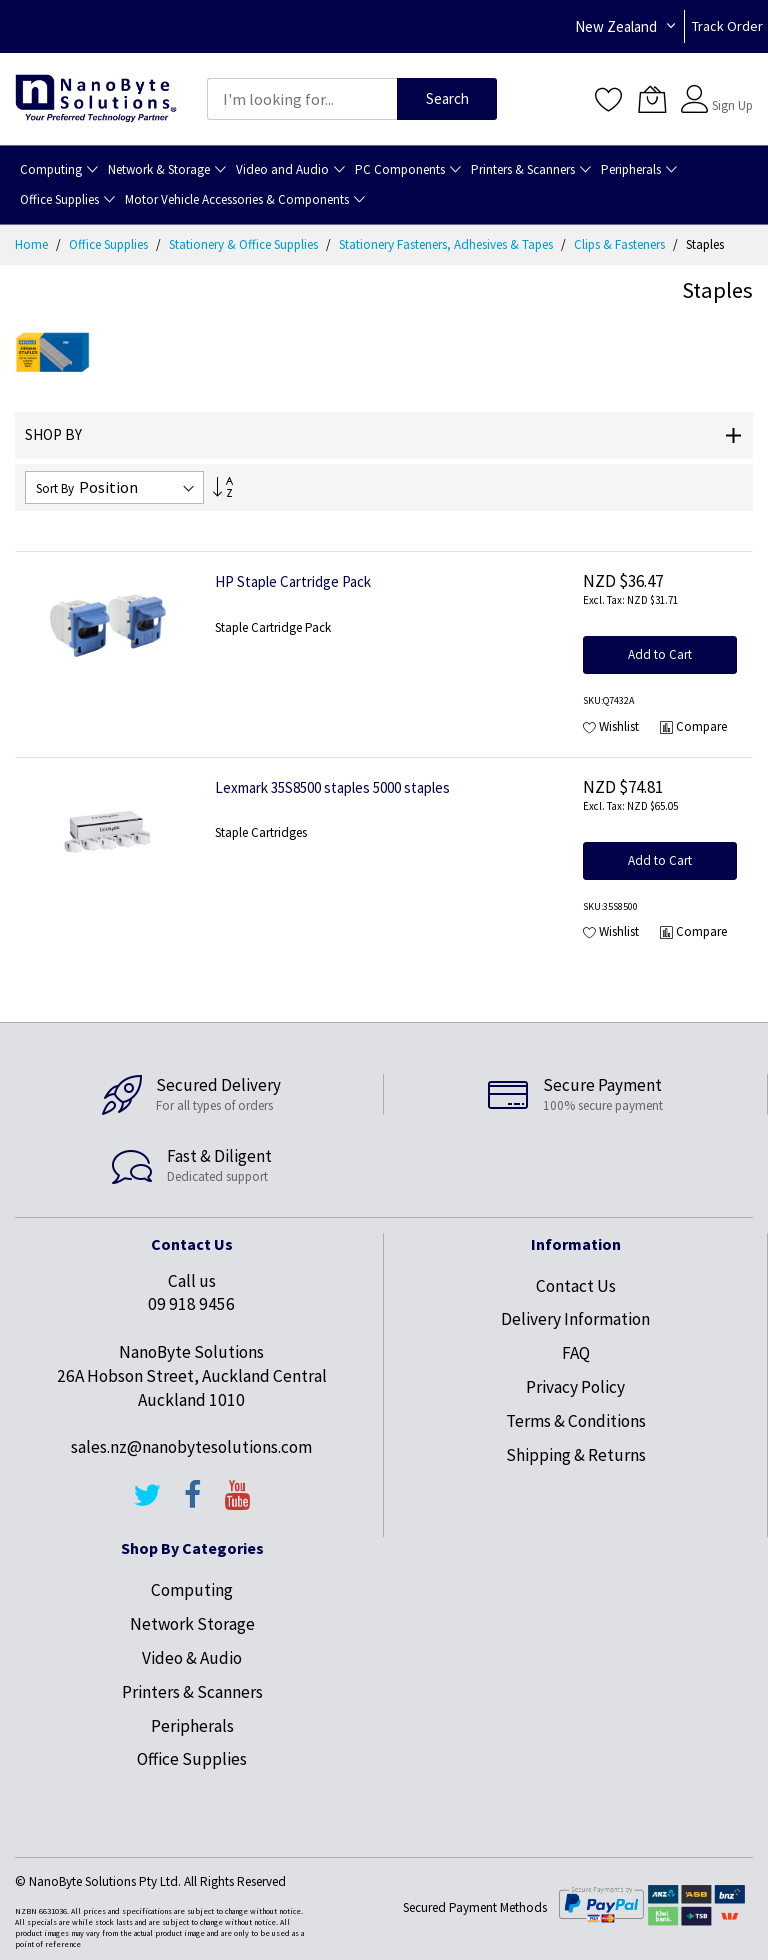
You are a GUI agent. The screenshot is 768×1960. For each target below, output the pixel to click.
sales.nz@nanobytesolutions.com (191, 1447)
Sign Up (732, 105)
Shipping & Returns (576, 1455)
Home (33, 244)
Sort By (55, 488)
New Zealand (616, 26)
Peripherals (192, 1726)
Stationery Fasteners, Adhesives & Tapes (447, 244)
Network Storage (192, 1624)
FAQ (576, 1353)
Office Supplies (110, 244)
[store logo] (96, 99)
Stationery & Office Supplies (245, 244)
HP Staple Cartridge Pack (293, 581)
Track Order (727, 26)
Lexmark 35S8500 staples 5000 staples (332, 787)
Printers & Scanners (192, 1692)
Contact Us (576, 1286)
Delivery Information (575, 1319)
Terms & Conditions (576, 1421)
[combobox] (302, 99)
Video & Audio (192, 1658)
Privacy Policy (575, 1387)
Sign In (730, 89)
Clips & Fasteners (621, 244)
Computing (192, 1590)
